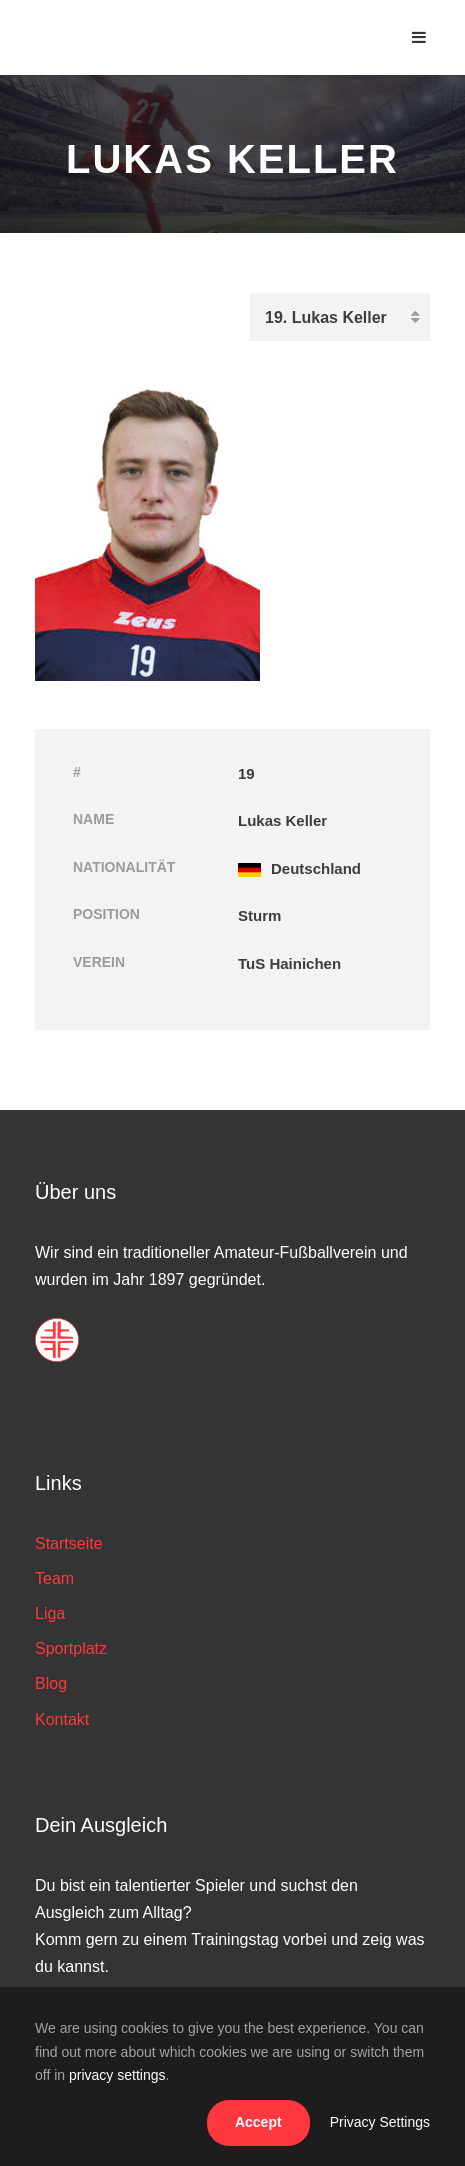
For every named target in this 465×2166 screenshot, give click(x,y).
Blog (51, 1683)
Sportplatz (71, 1648)
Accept (258, 2122)
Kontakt (62, 1719)
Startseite (69, 1543)
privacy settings (117, 2075)
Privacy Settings (380, 2122)
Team (54, 1578)
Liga (50, 1613)
